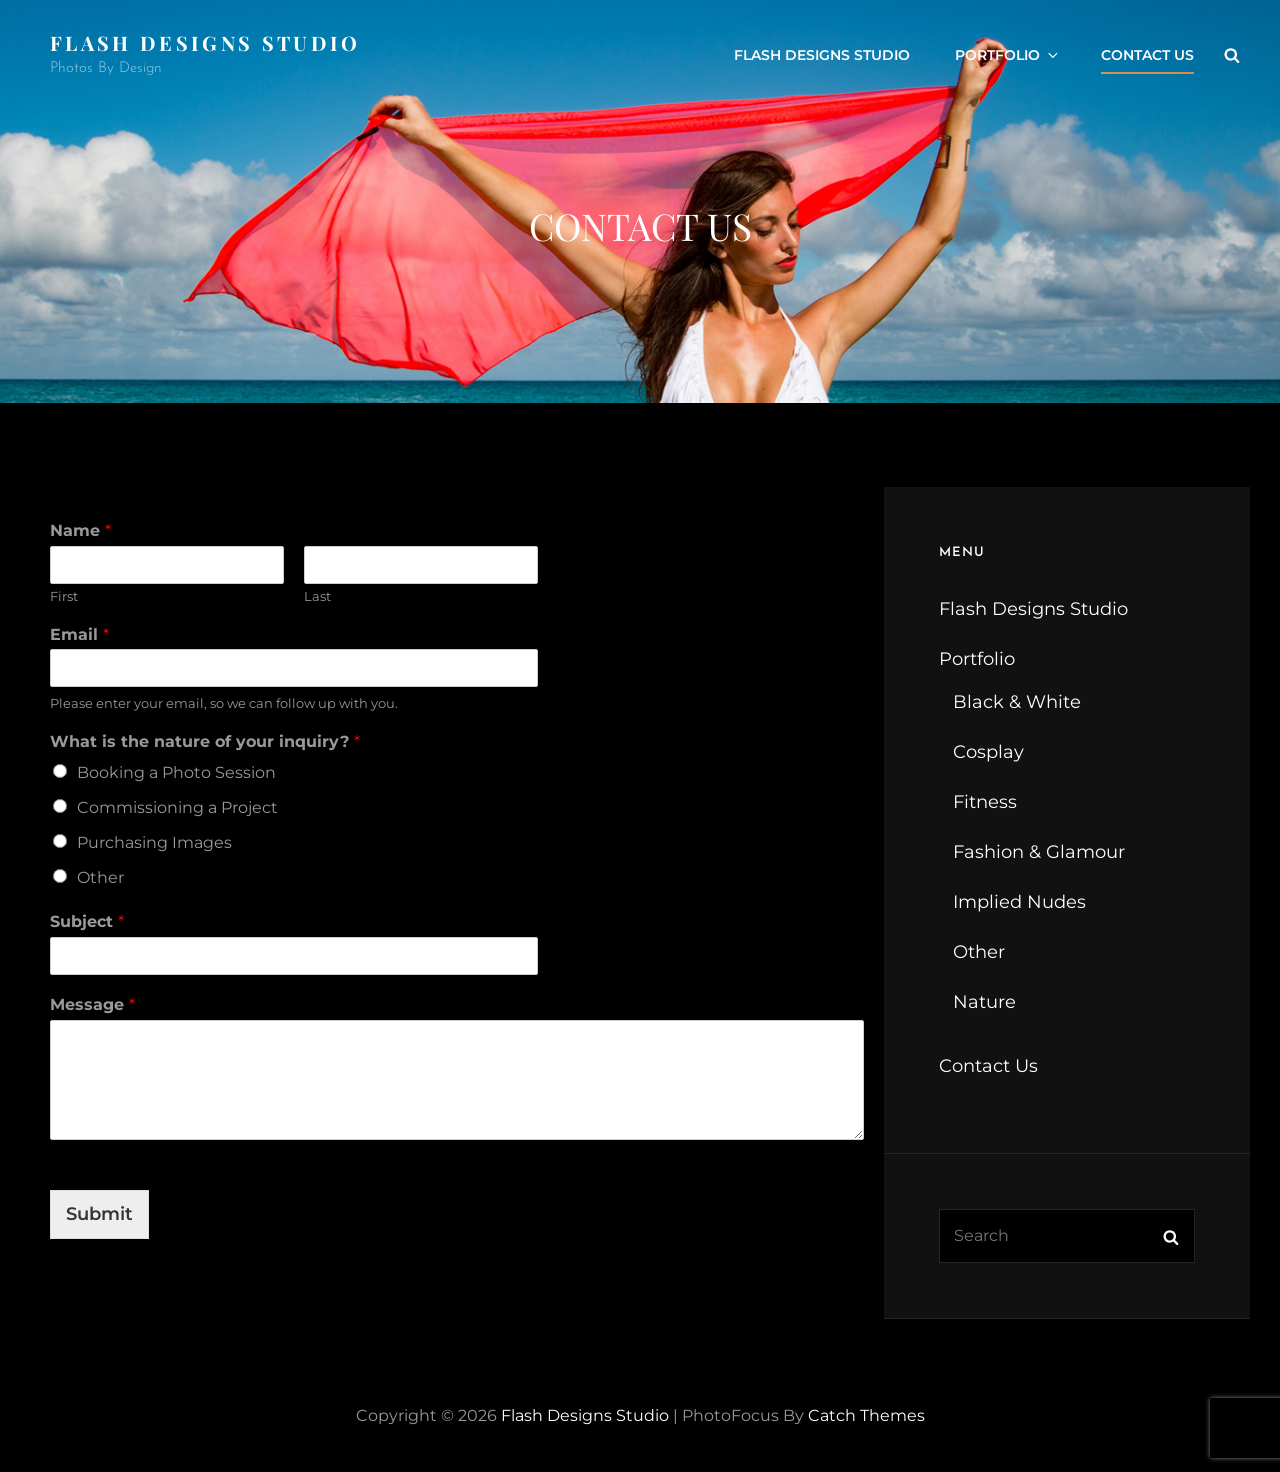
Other (100, 877)
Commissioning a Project (177, 807)
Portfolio (1008, 55)
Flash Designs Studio (205, 42)
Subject (87, 921)
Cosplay (988, 752)
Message (92, 1004)
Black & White (1017, 702)
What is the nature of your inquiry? (205, 741)
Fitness (985, 802)
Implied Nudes (1019, 902)
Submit (99, 1214)
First (64, 596)
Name (80, 530)
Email (79, 634)
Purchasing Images (154, 842)
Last (317, 596)
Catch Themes (866, 1415)
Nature (984, 1002)
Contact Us (1147, 55)
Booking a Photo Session (176, 772)
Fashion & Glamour (1039, 852)
